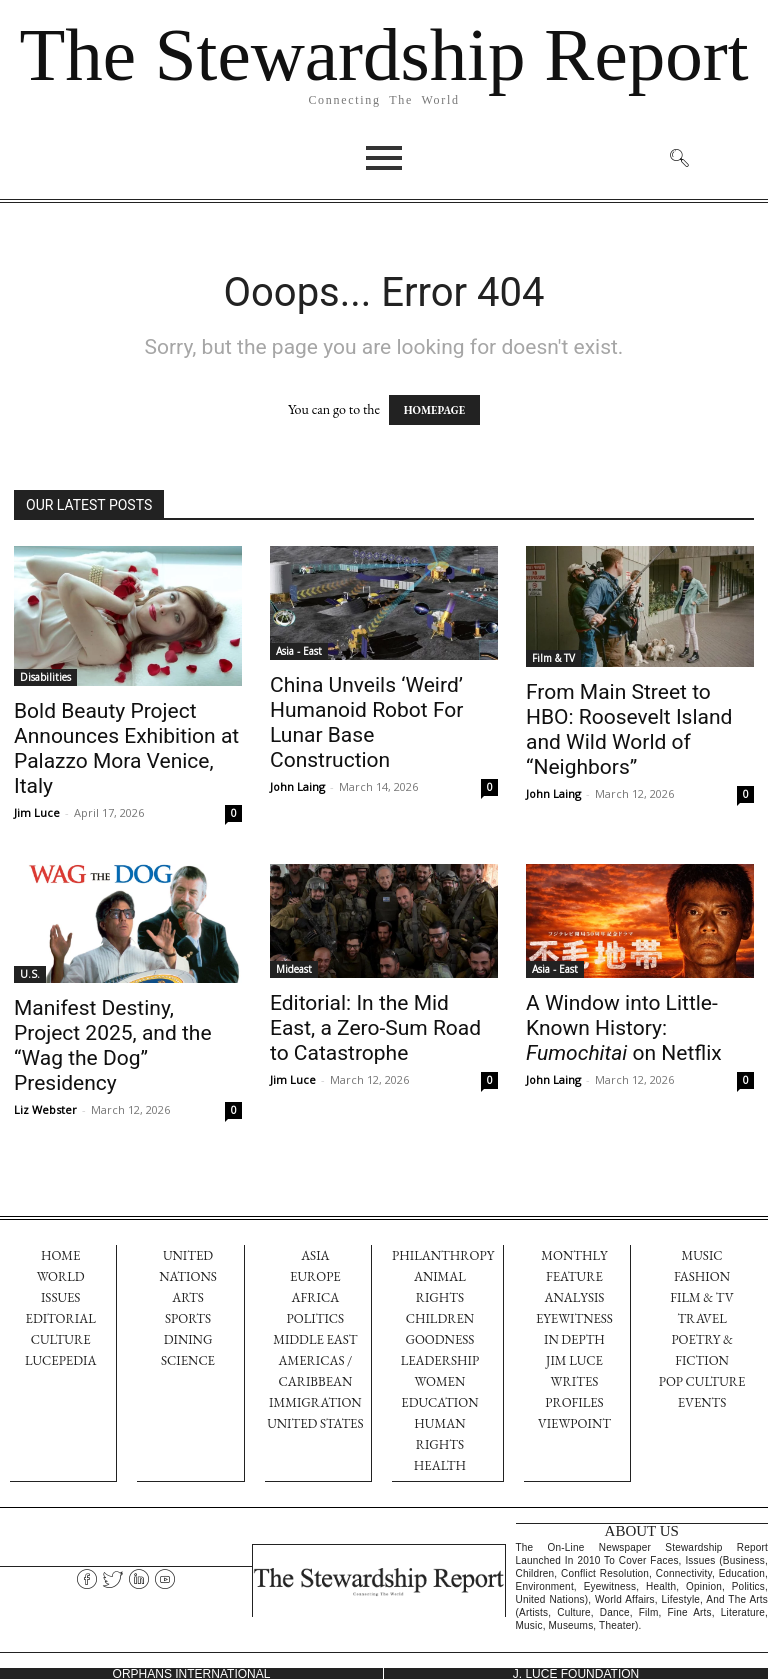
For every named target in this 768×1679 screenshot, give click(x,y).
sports (188, 1318)
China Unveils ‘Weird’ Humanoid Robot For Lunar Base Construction (366, 722)
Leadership (440, 1360)
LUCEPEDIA (60, 1360)
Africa (316, 1297)
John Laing (297, 786)
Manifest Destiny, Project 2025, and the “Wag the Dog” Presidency (113, 1045)
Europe (315, 1276)
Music (702, 1255)
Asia (315, 1255)
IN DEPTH (574, 1339)
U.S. (30, 974)
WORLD (61, 1276)
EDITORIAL (61, 1318)
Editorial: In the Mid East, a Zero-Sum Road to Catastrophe (375, 1028)
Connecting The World (383, 100)
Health (440, 1465)
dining (188, 1339)
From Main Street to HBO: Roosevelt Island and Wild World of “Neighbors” (629, 729)
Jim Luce (37, 812)
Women (440, 1381)
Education (439, 1402)
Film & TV (553, 658)
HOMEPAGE (434, 410)
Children (440, 1318)
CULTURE (61, 1339)
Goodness (439, 1339)
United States (315, 1423)
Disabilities (45, 677)
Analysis (574, 1297)
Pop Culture (702, 1381)
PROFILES (574, 1402)
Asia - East (299, 651)
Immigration (315, 1402)
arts (188, 1297)
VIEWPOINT (574, 1423)
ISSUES (60, 1297)
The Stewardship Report (383, 54)
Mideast (294, 969)
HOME (61, 1255)
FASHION (702, 1276)
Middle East (315, 1339)
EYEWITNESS (574, 1318)
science (188, 1360)
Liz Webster (45, 1109)
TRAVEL (701, 1318)
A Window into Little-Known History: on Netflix (624, 1028)
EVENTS (702, 1402)
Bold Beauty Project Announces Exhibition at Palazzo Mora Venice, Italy (126, 748)
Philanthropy (443, 1255)
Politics (316, 1318)
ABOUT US (642, 1529)
